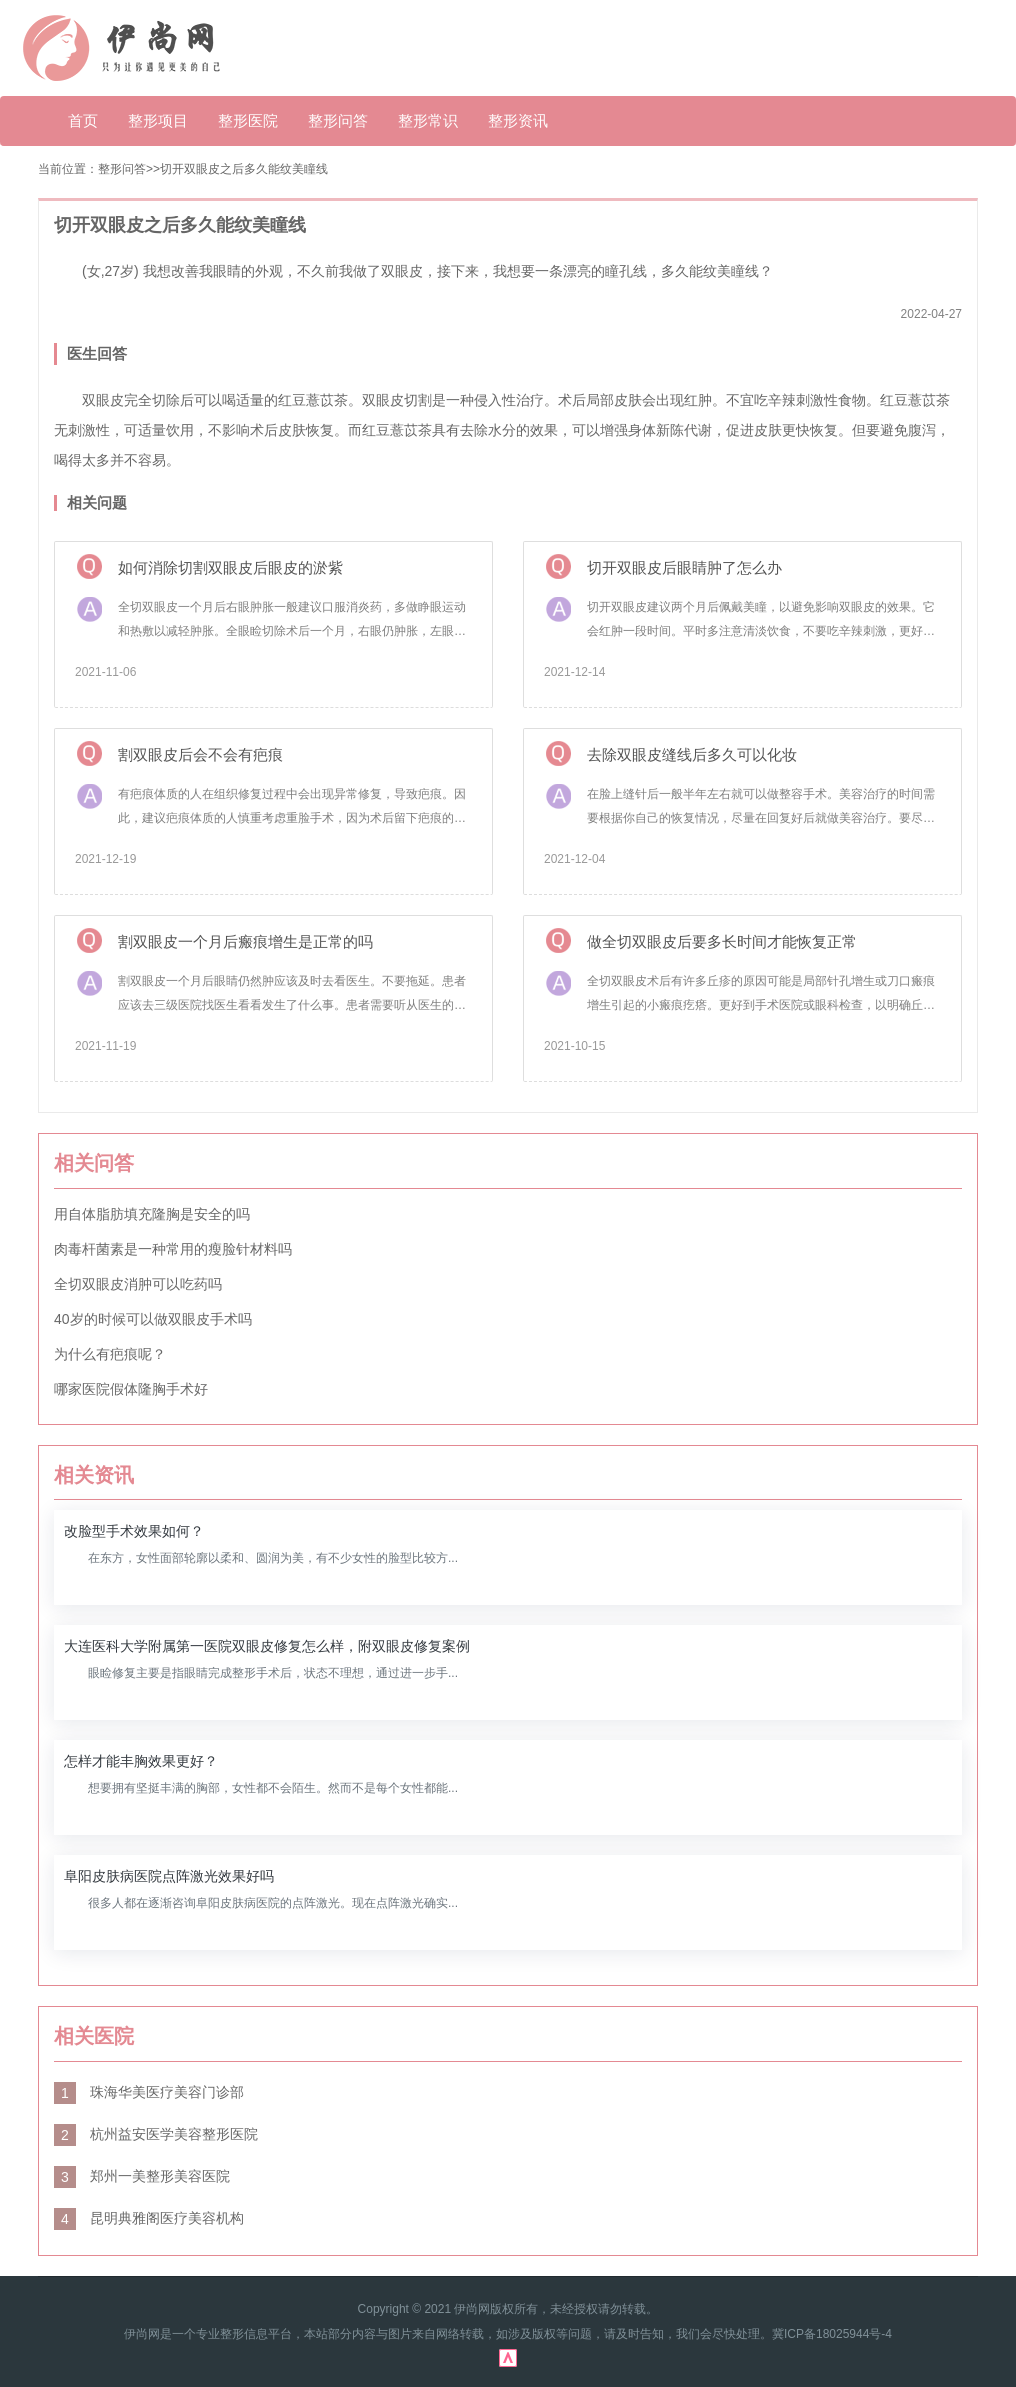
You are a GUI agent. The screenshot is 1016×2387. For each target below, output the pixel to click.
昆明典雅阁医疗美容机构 (149, 2218)
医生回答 (97, 353)
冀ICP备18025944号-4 (832, 2334)
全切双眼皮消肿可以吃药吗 (138, 1284)
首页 (83, 120)
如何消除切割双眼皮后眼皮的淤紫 (230, 567)
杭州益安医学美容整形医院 (156, 2134)
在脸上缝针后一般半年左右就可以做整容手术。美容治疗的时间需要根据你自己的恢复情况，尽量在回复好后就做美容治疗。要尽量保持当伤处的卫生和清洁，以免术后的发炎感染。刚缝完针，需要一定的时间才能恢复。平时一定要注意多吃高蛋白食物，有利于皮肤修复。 (761, 808)
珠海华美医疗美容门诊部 (149, 2092)
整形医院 (248, 120)
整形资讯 (518, 120)
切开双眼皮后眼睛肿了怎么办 (684, 567)
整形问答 (338, 120)
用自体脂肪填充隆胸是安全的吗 (152, 1214)
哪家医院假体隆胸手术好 (131, 1389)
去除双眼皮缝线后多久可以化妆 (692, 754)
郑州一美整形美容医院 (142, 2176)
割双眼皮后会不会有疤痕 (200, 754)
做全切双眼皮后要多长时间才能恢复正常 (722, 941)
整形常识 (428, 120)
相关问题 (97, 502)
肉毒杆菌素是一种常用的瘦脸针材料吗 (173, 1249)
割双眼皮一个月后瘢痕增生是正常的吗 (245, 941)
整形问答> (125, 169)
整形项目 (158, 120)
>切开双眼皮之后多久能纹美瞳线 (240, 169)
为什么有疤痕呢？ (110, 1354)
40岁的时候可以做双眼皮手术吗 (153, 1319)
